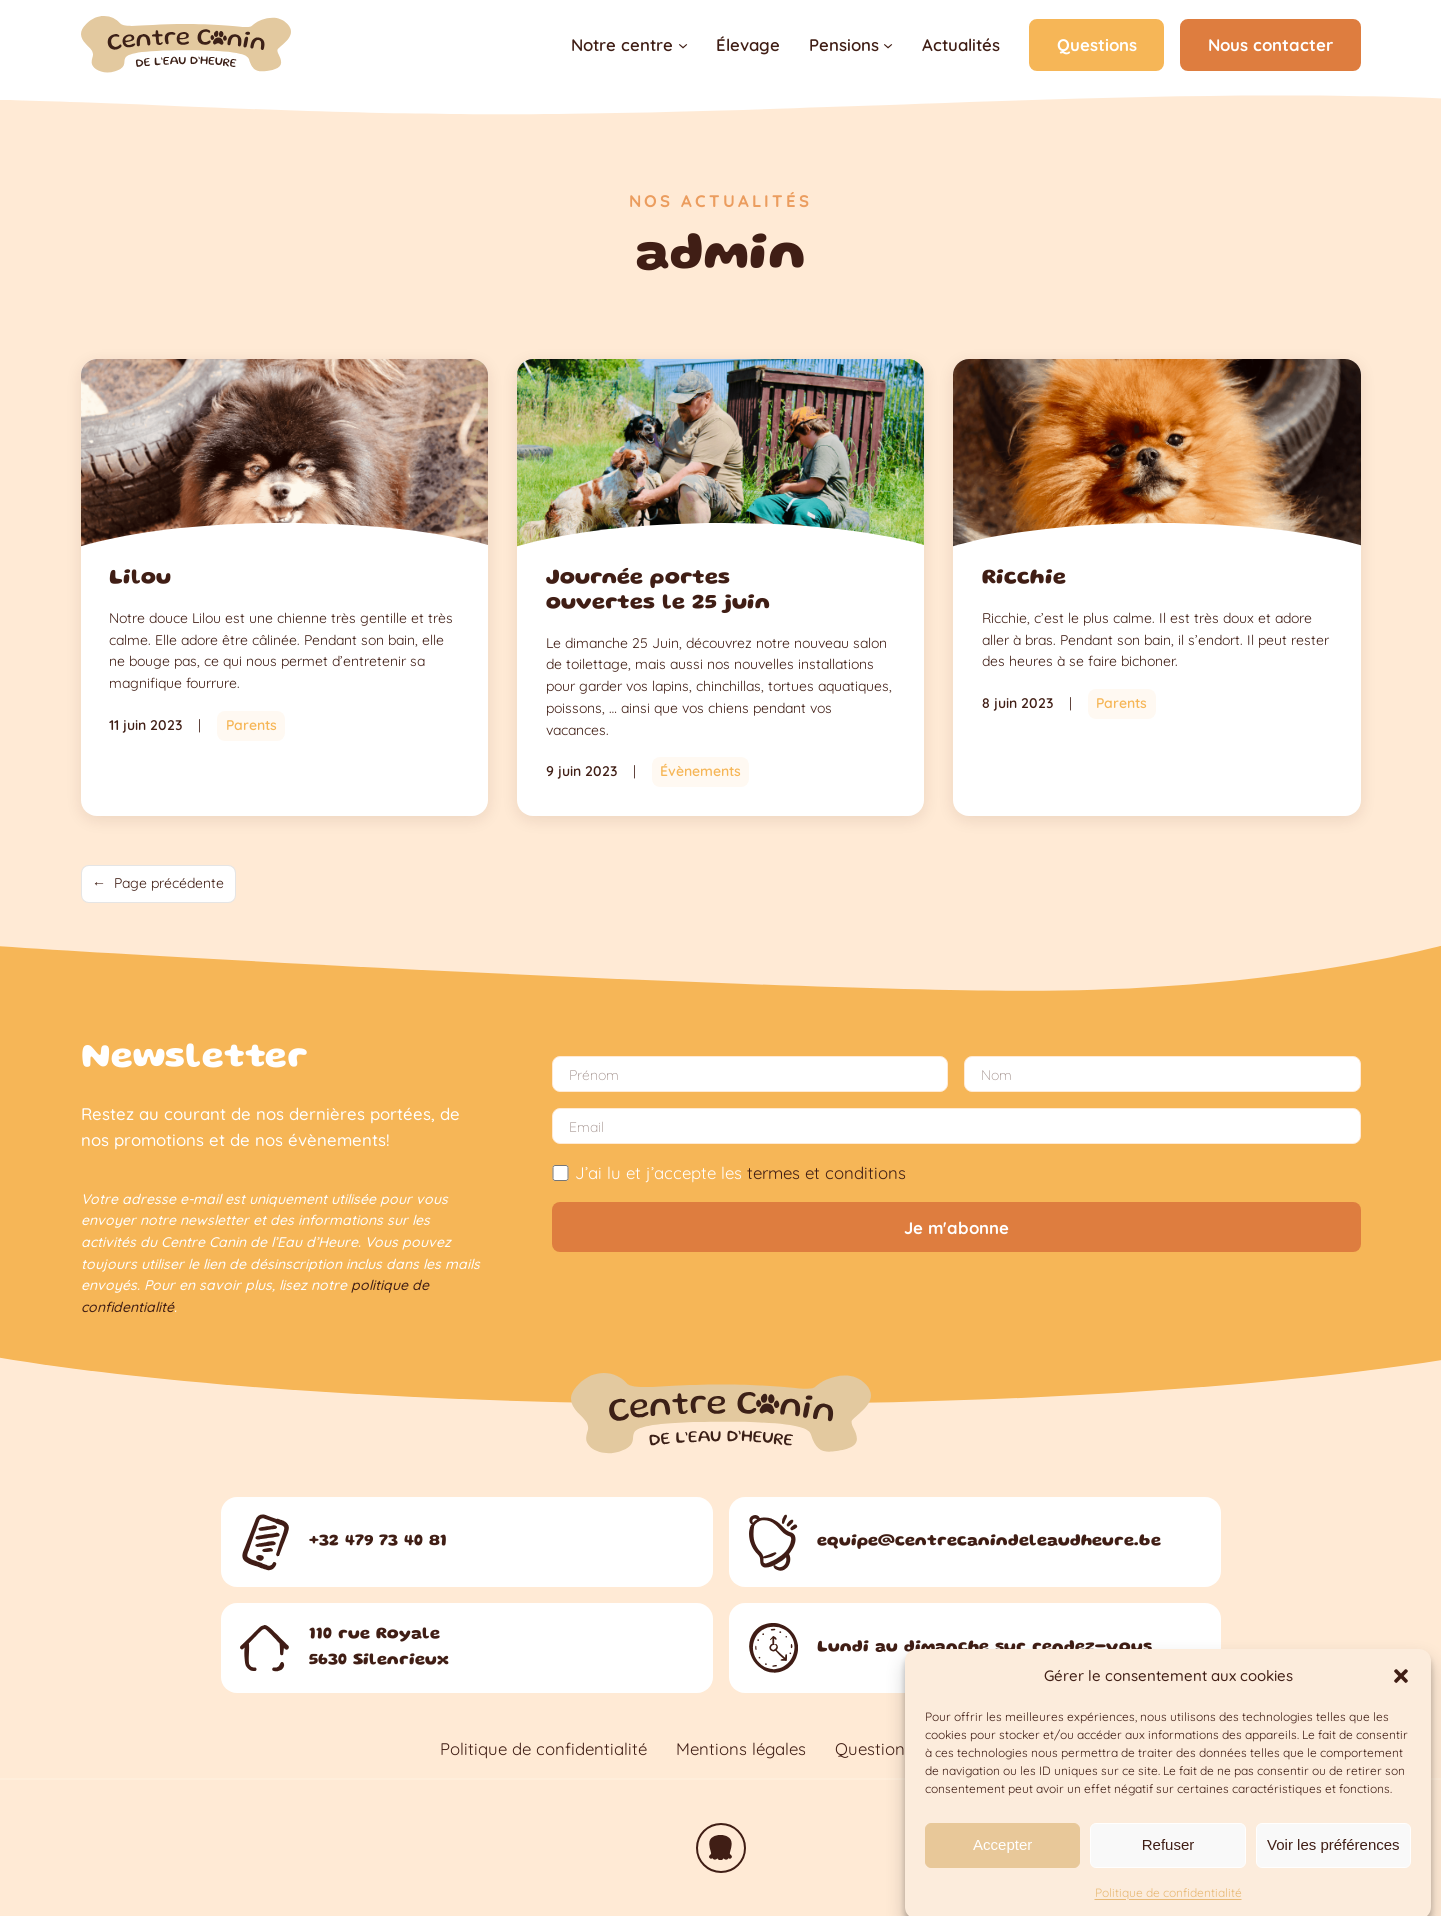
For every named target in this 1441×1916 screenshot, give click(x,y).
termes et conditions (826, 1172)
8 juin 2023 (1017, 703)
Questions (1097, 44)
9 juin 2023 (581, 771)
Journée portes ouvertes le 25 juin (658, 591)
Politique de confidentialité (543, 1748)
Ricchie (1024, 578)
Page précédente (158, 884)
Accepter (1002, 1865)
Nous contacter (1270, 44)
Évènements (700, 771)
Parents (251, 725)
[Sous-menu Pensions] (888, 45)
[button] (1401, 1697)
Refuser (1168, 1865)
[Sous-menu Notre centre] (683, 45)
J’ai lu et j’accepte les (729, 1172)
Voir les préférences (1333, 1865)
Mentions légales (741, 1748)
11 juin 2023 (145, 725)
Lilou (140, 578)
